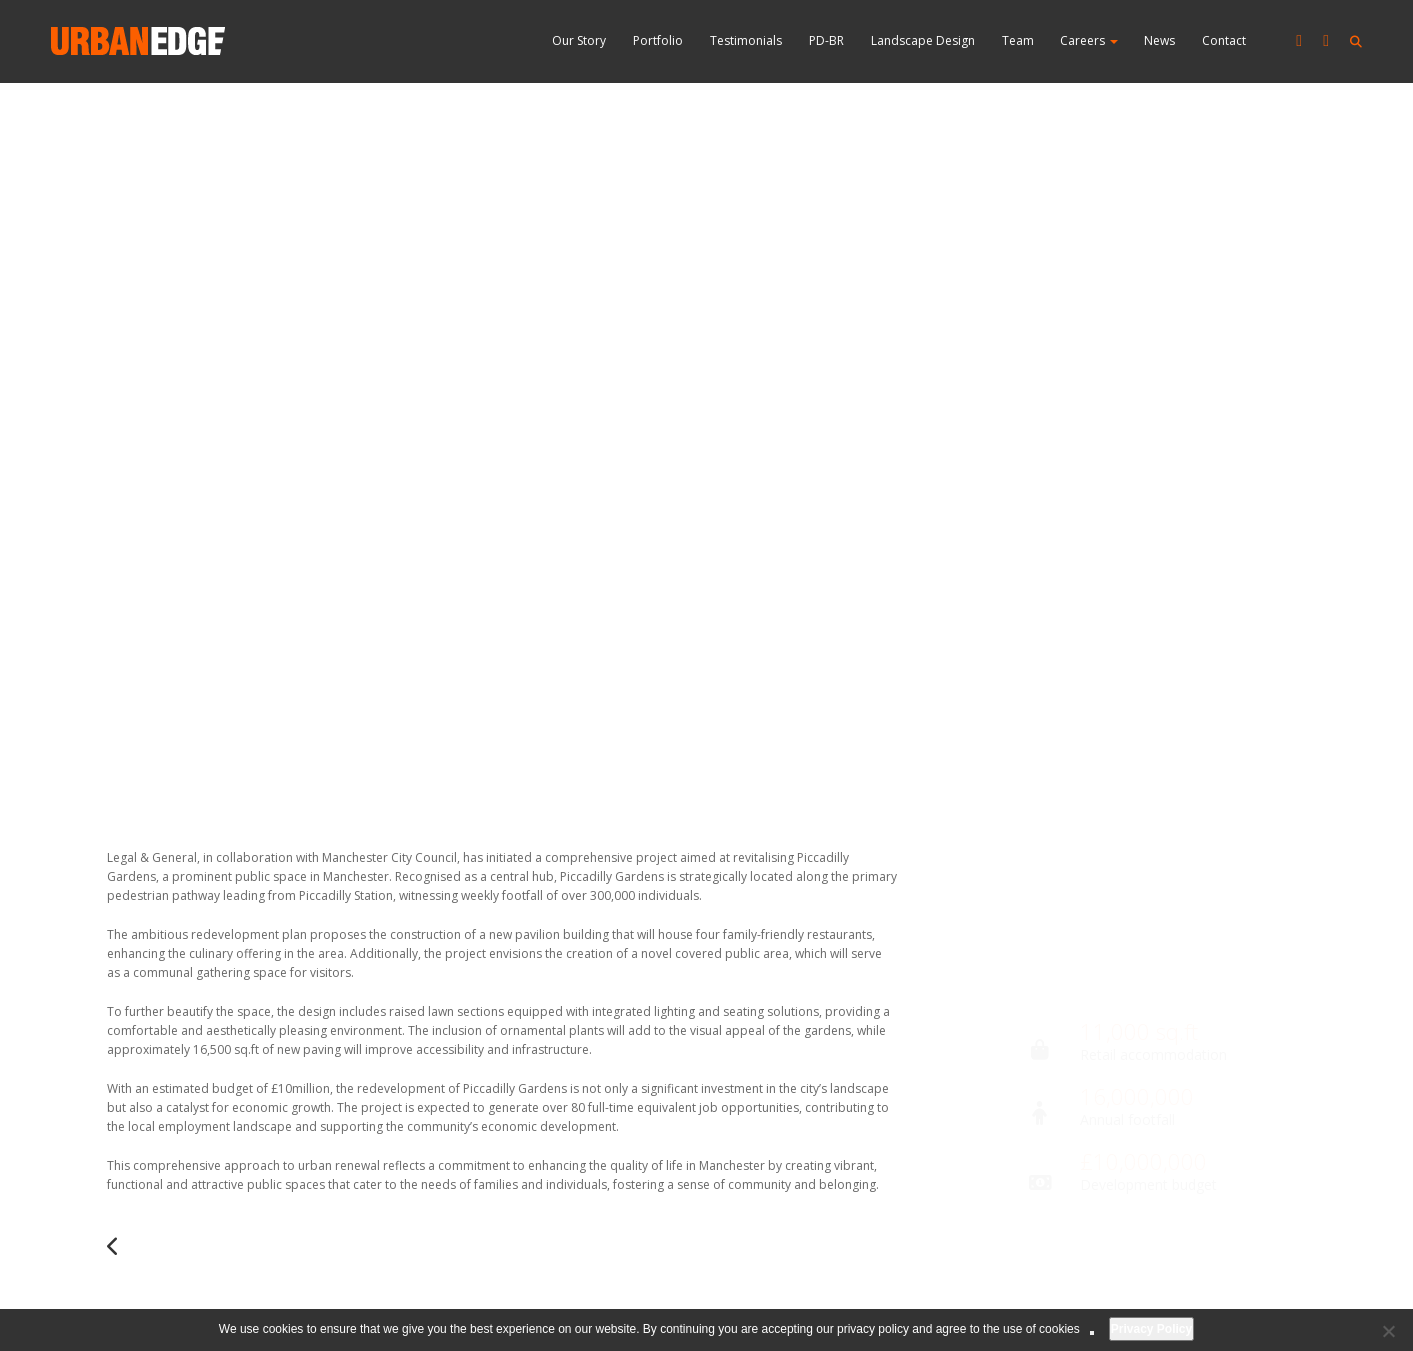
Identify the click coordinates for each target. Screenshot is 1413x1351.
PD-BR (826, 40)
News (1159, 40)
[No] (1388, 1331)
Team (1018, 40)
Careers (1089, 40)
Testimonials (746, 40)
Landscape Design (923, 40)
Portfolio (658, 40)
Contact (1224, 40)
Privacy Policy (1151, 1329)
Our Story (579, 40)
